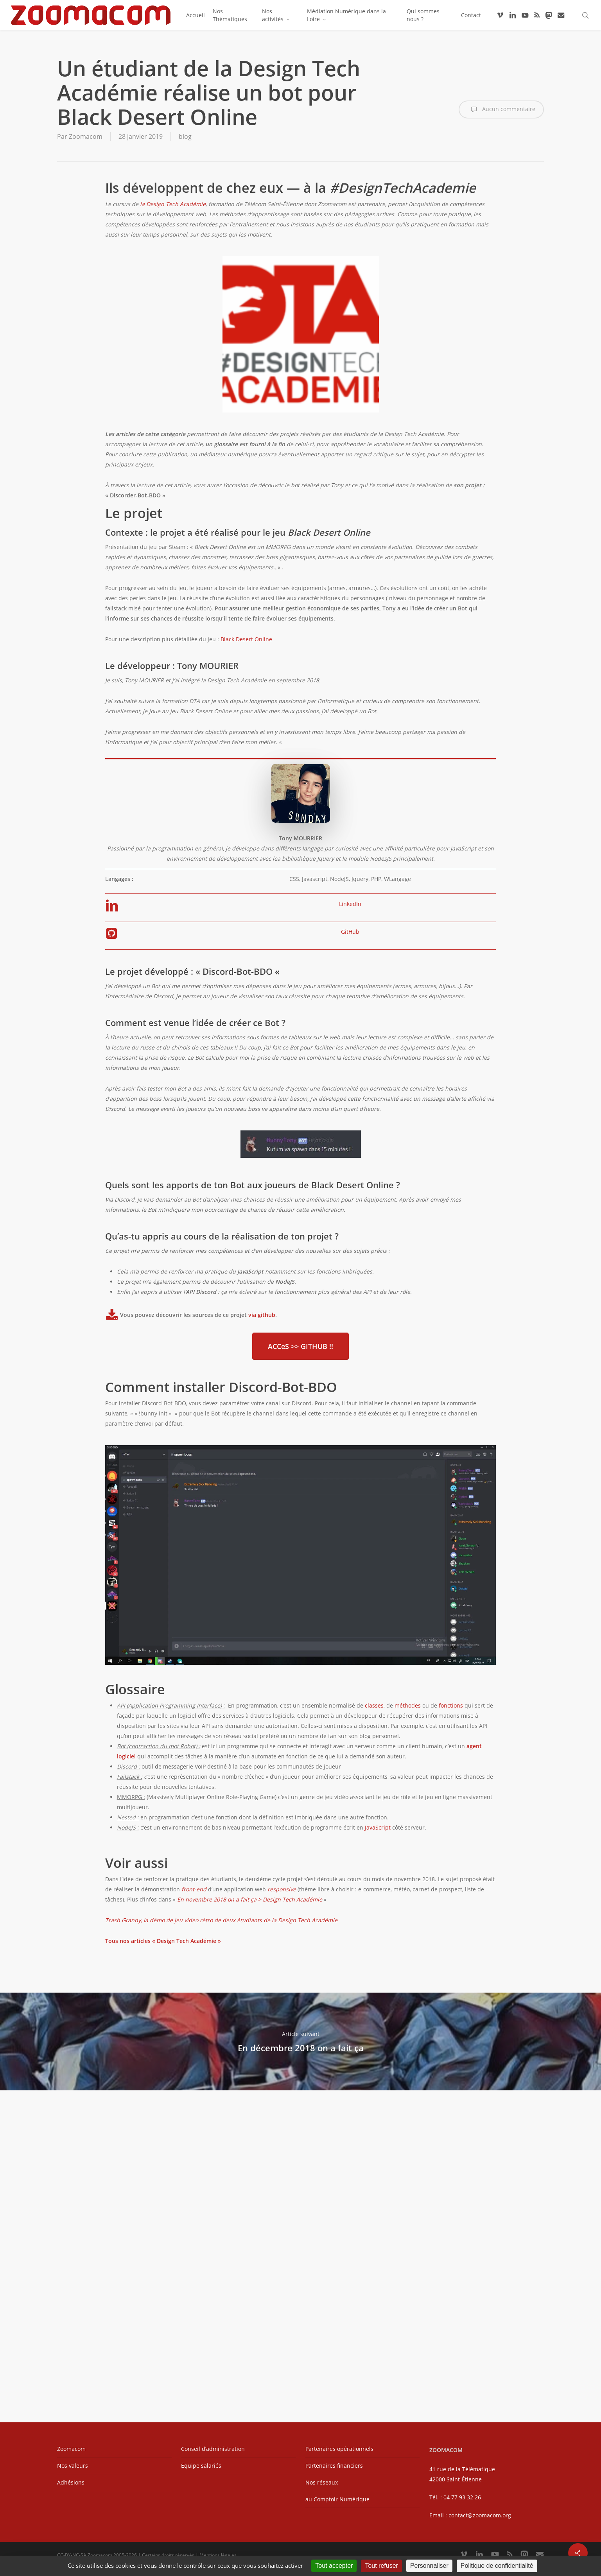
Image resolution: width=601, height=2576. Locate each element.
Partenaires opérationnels (339, 2448)
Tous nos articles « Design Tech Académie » (163, 1941)
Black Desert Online (246, 639)
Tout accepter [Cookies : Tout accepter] (334, 2565)
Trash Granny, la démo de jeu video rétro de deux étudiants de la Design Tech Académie (221, 1920)
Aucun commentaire (501, 109)
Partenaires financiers (334, 2465)
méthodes (408, 1705)
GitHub (350, 931)
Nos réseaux (321, 2482)
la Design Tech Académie (173, 204)
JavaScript (378, 1827)
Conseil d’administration (213, 2448)
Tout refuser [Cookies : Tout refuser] (381, 2565)
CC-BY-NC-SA (71, 2555)
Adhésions (70, 2482)
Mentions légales (218, 2555)
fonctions (451, 1705)
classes (374, 1705)
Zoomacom (85, 136)
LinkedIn (350, 904)
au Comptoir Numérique (337, 2499)
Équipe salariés (201, 2465)
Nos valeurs (72, 2465)
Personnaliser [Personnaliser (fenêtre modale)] (429, 2565)
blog (185, 136)
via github (261, 1314)
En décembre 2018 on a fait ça (300, 2041)
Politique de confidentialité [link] (497, 2565)
